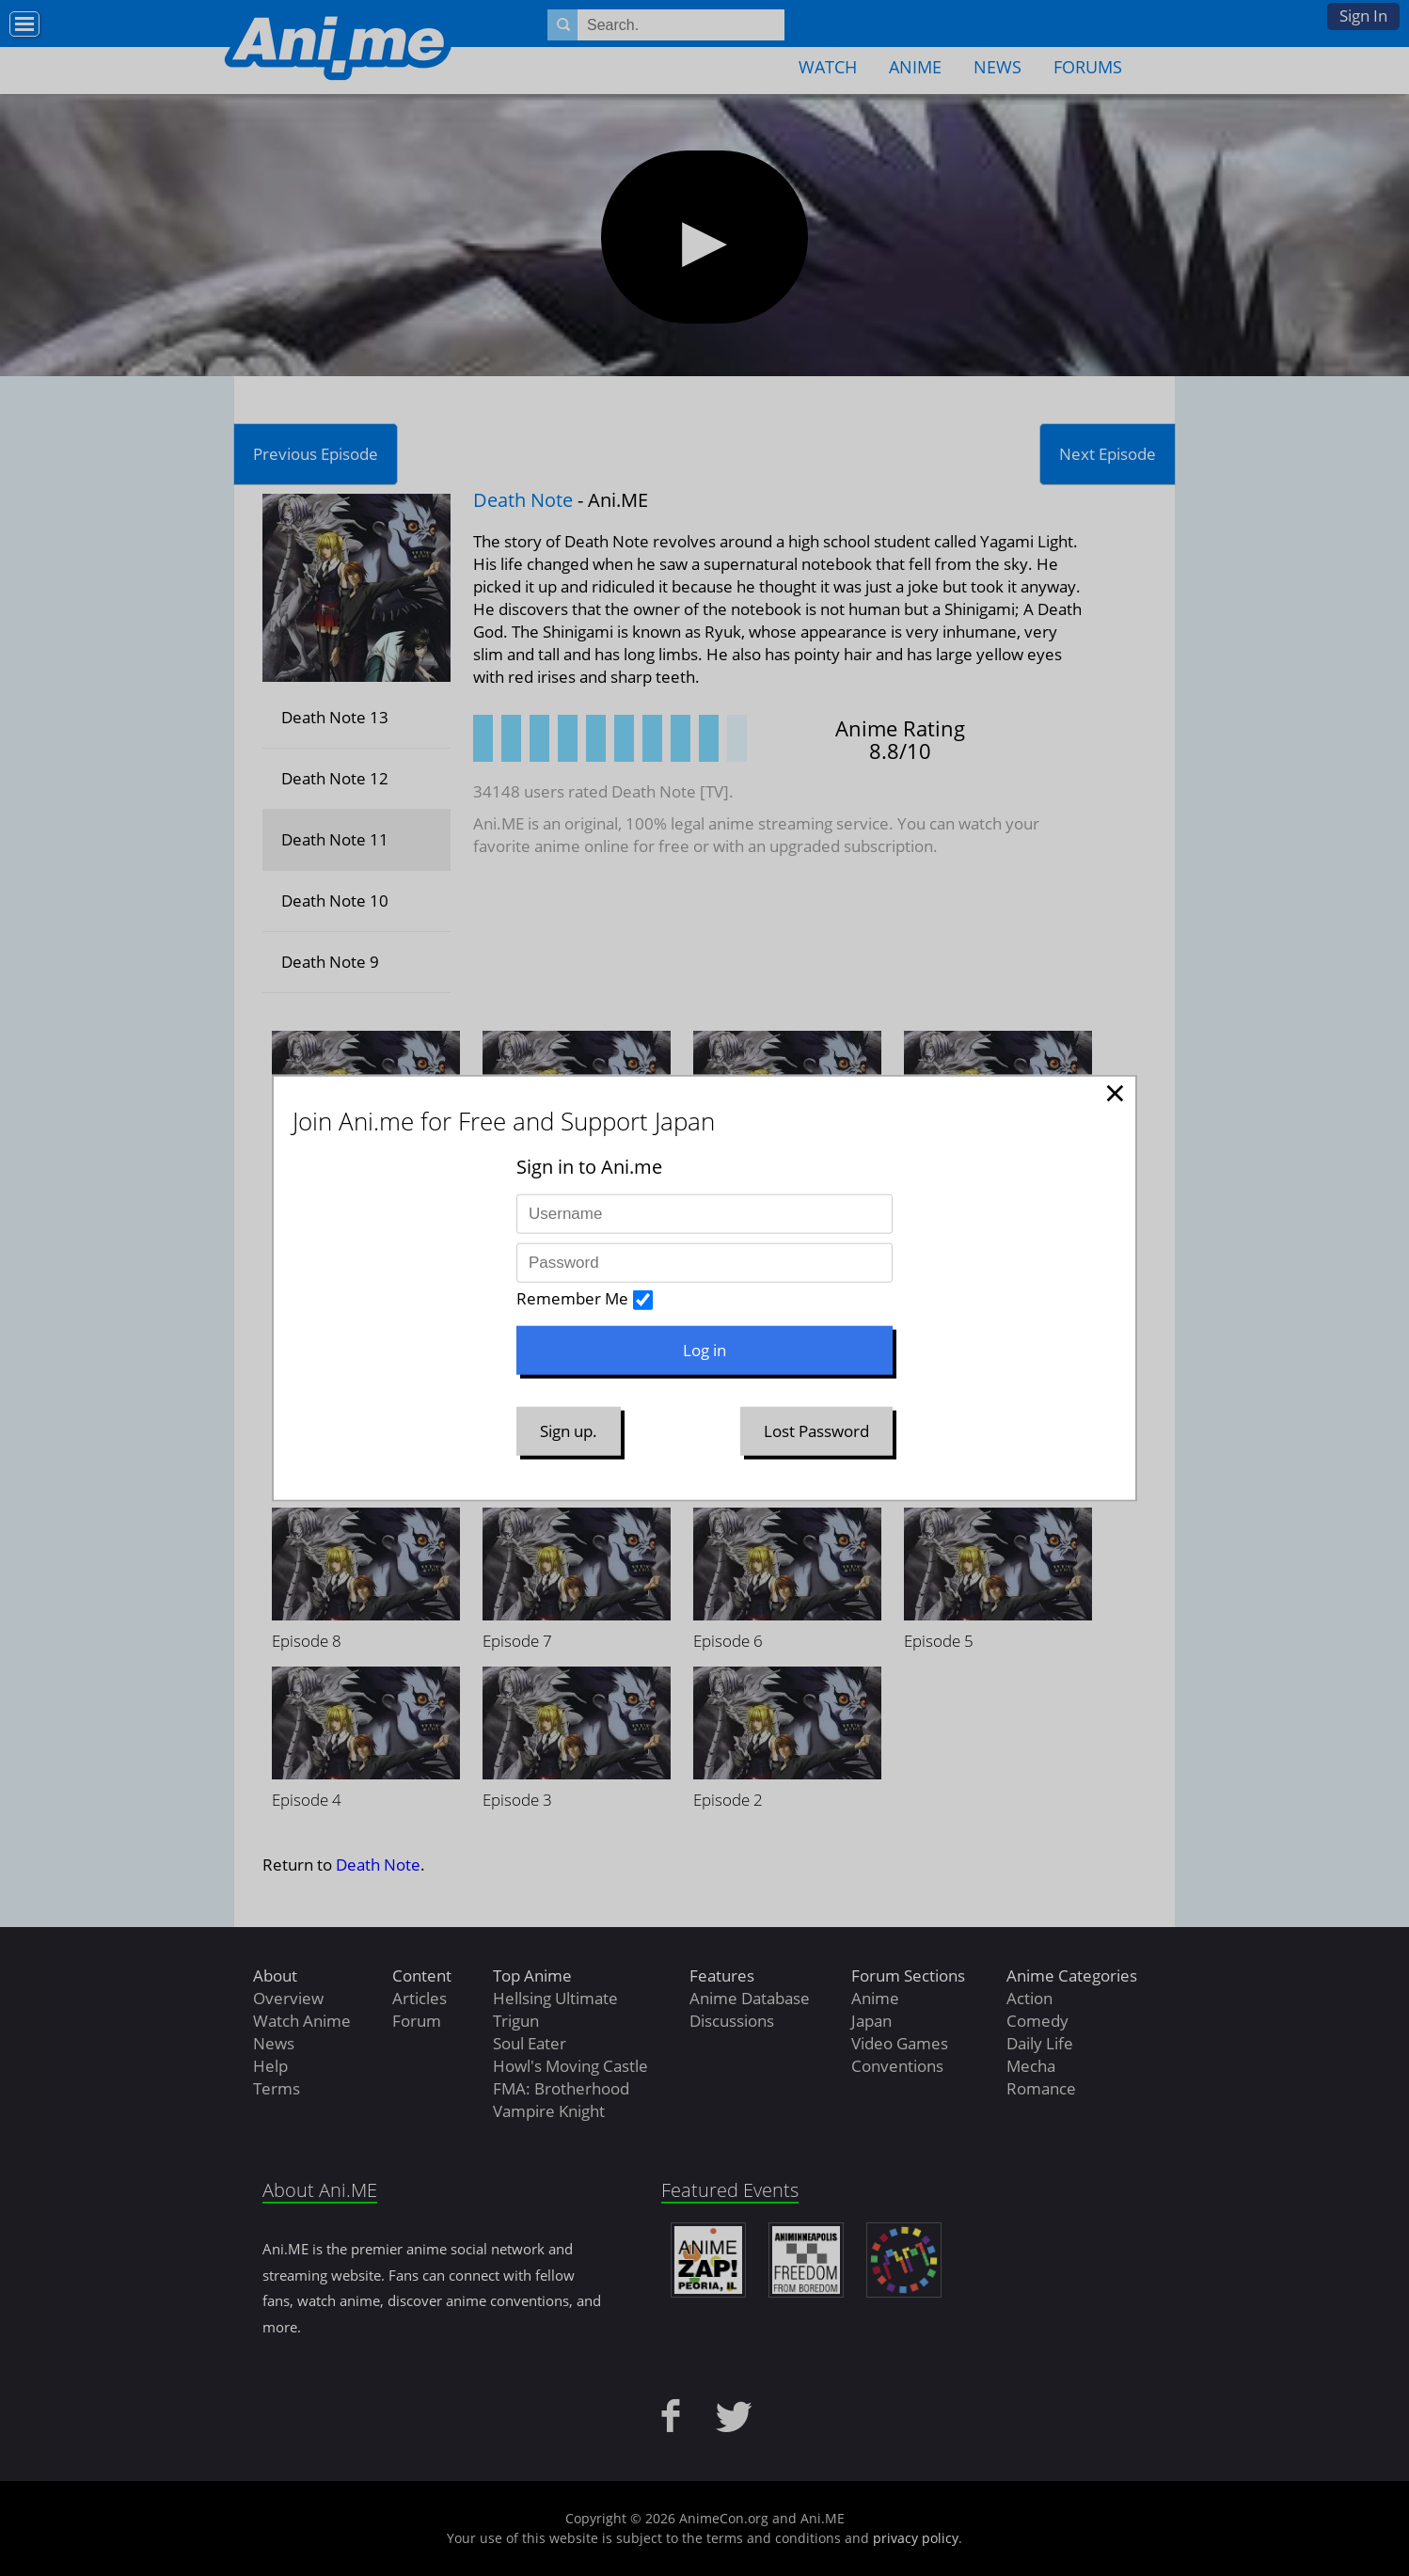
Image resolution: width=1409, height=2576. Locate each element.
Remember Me (572, 1298)
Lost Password (816, 1431)
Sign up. (568, 1431)
